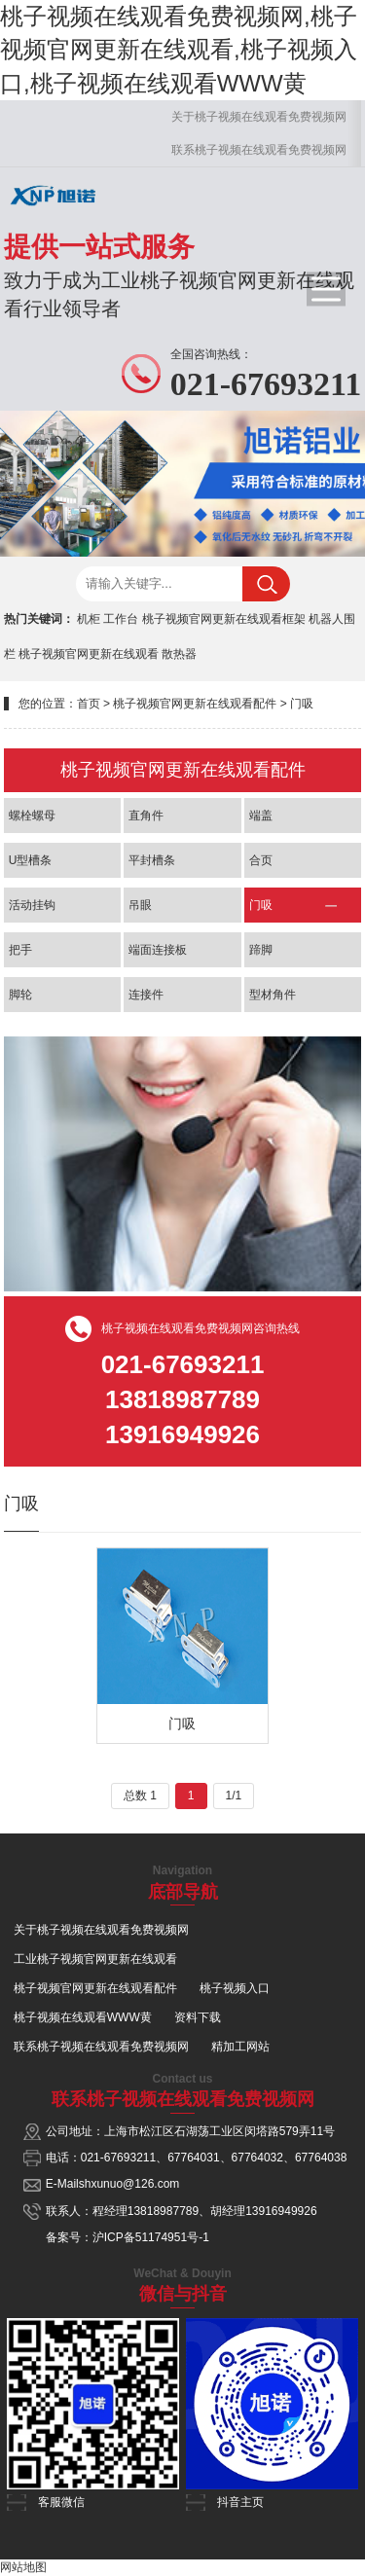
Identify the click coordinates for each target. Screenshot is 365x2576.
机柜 (88, 619)
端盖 (261, 815)
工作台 (120, 619)
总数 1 (140, 1795)
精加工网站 (240, 2046)
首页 (88, 703)
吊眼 (140, 905)
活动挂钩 (32, 905)
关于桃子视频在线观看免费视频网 (259, 117)
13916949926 (280, 2211)
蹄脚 (261, 950)
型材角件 (272, 994)
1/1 (234, 1795)
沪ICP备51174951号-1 (150, 2237)
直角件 (146, 815)
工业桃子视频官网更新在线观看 (95, 1959)
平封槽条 (151, 860)
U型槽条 (31, 860)
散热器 (179, 654)
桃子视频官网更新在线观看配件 (194, 703)
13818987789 (163, 2211)
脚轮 (20, 994)
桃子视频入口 (235, 1988)
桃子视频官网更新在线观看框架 (224, 619)
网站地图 (23, 2567)
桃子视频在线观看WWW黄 (83, 2017)
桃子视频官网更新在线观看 (88, 654)
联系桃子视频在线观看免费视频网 (259, 150)
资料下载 (197, 2017)
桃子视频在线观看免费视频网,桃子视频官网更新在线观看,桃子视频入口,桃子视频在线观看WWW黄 (178, 49)
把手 (20, 950)
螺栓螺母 (32, 815)
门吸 (301, 703)
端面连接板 (157, 950)
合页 (261, 860)
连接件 (146, 994)
